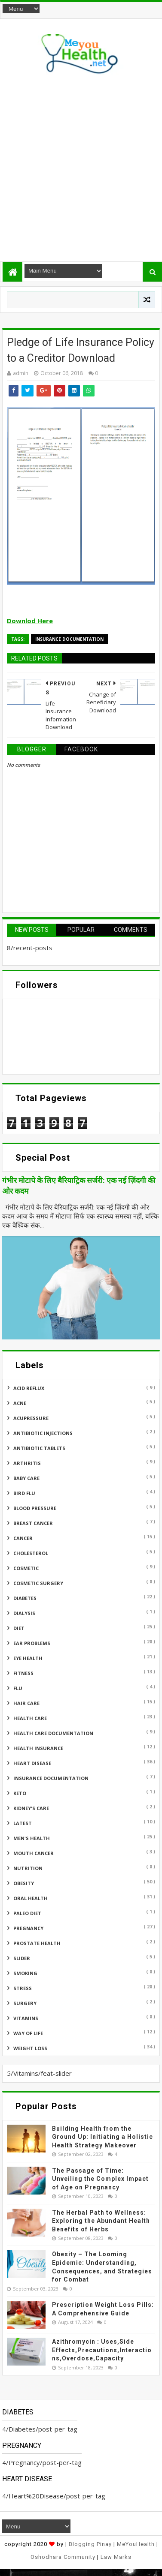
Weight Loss (30, 2048)
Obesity (23, 1883)
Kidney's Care (31, 1808)
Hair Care (26, 1703)
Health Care (30, 1718)
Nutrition (28, 1868)
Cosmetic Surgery (38, 1583)
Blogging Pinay (90, 2544)
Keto (19, 1793)
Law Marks (116, 2557)
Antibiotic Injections (43, 1433)
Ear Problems (31, 1643)
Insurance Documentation (69, 639)
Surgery (25, 2003)
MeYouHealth (136, 2544)
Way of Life (28, 2033)
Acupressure (31, 1418)
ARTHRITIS (27, 1463)
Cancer (23, 1538)
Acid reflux (28, 1388)
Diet (18, 1628)
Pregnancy (28, 1928)
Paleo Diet (27, 1913)
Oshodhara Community (63, 2557)
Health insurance (38, 1748)
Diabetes (25, 1598)
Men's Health (31, 1838)
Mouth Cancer (33, 1853)
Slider (21, 1958)
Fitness (23, 1673)
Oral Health (30, 1898)
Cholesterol (30, 1553)
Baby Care (26, 1478)
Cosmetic (26, 1568)
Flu (17, 1688)
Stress (22, 1988)
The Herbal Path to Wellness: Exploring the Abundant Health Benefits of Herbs (101, 2221)
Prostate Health (37, 1943)
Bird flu (24, 1493)
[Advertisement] (80, 166)
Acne (19, 1403)
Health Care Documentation (53, 1733)
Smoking (25, 1973)
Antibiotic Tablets (39, 1448)
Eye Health (28, 1658)
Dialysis (24, 1613)
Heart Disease (32, 1763)
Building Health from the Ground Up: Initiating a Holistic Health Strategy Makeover (102, 2137)
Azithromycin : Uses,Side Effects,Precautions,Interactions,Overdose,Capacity (102, 2350)
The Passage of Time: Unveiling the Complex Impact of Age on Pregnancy (100, 2179)
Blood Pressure (34, 1508)
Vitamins (25, 2018)
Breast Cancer (33, 1523)
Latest (22, 1823)
